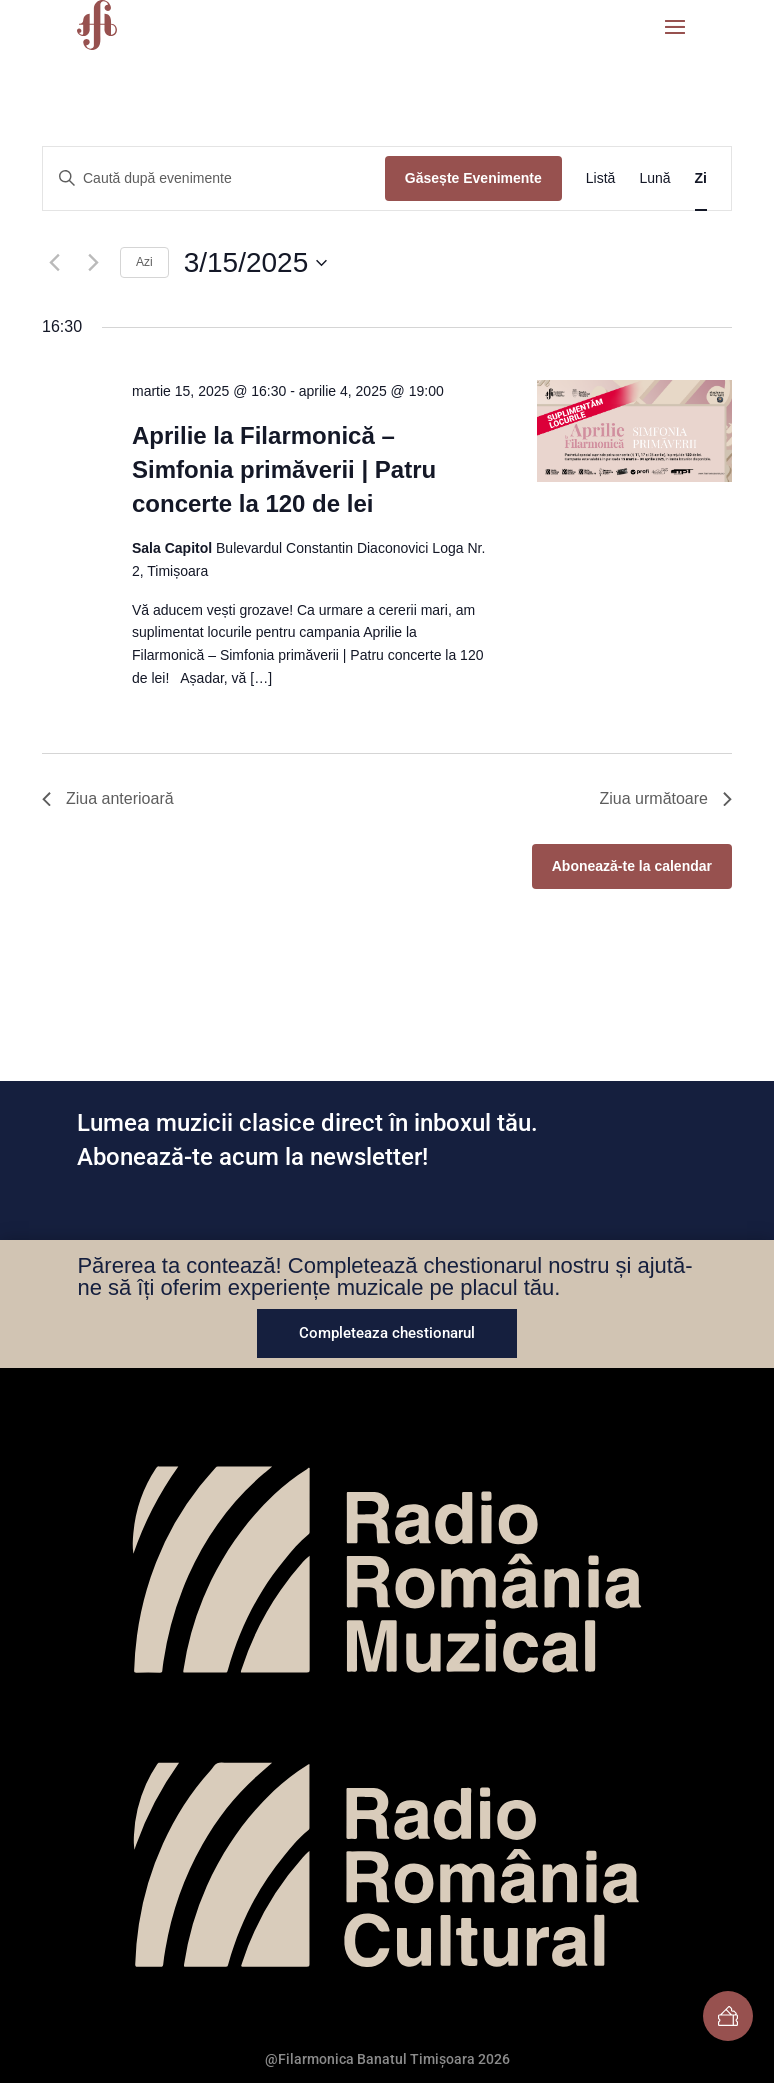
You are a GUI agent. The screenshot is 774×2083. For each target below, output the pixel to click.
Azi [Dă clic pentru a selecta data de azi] (144, 262)
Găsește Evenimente (473, 178)
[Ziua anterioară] (54, 263)
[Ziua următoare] (93, 263)
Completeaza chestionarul (387, 1333)
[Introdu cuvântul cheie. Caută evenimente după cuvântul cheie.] (214, 178)
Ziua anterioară (108, 798)
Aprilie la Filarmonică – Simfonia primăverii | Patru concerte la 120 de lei (284, 469)
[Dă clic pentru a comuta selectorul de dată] (256, 263)
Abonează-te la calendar (632, 866)
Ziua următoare (666, 798)
